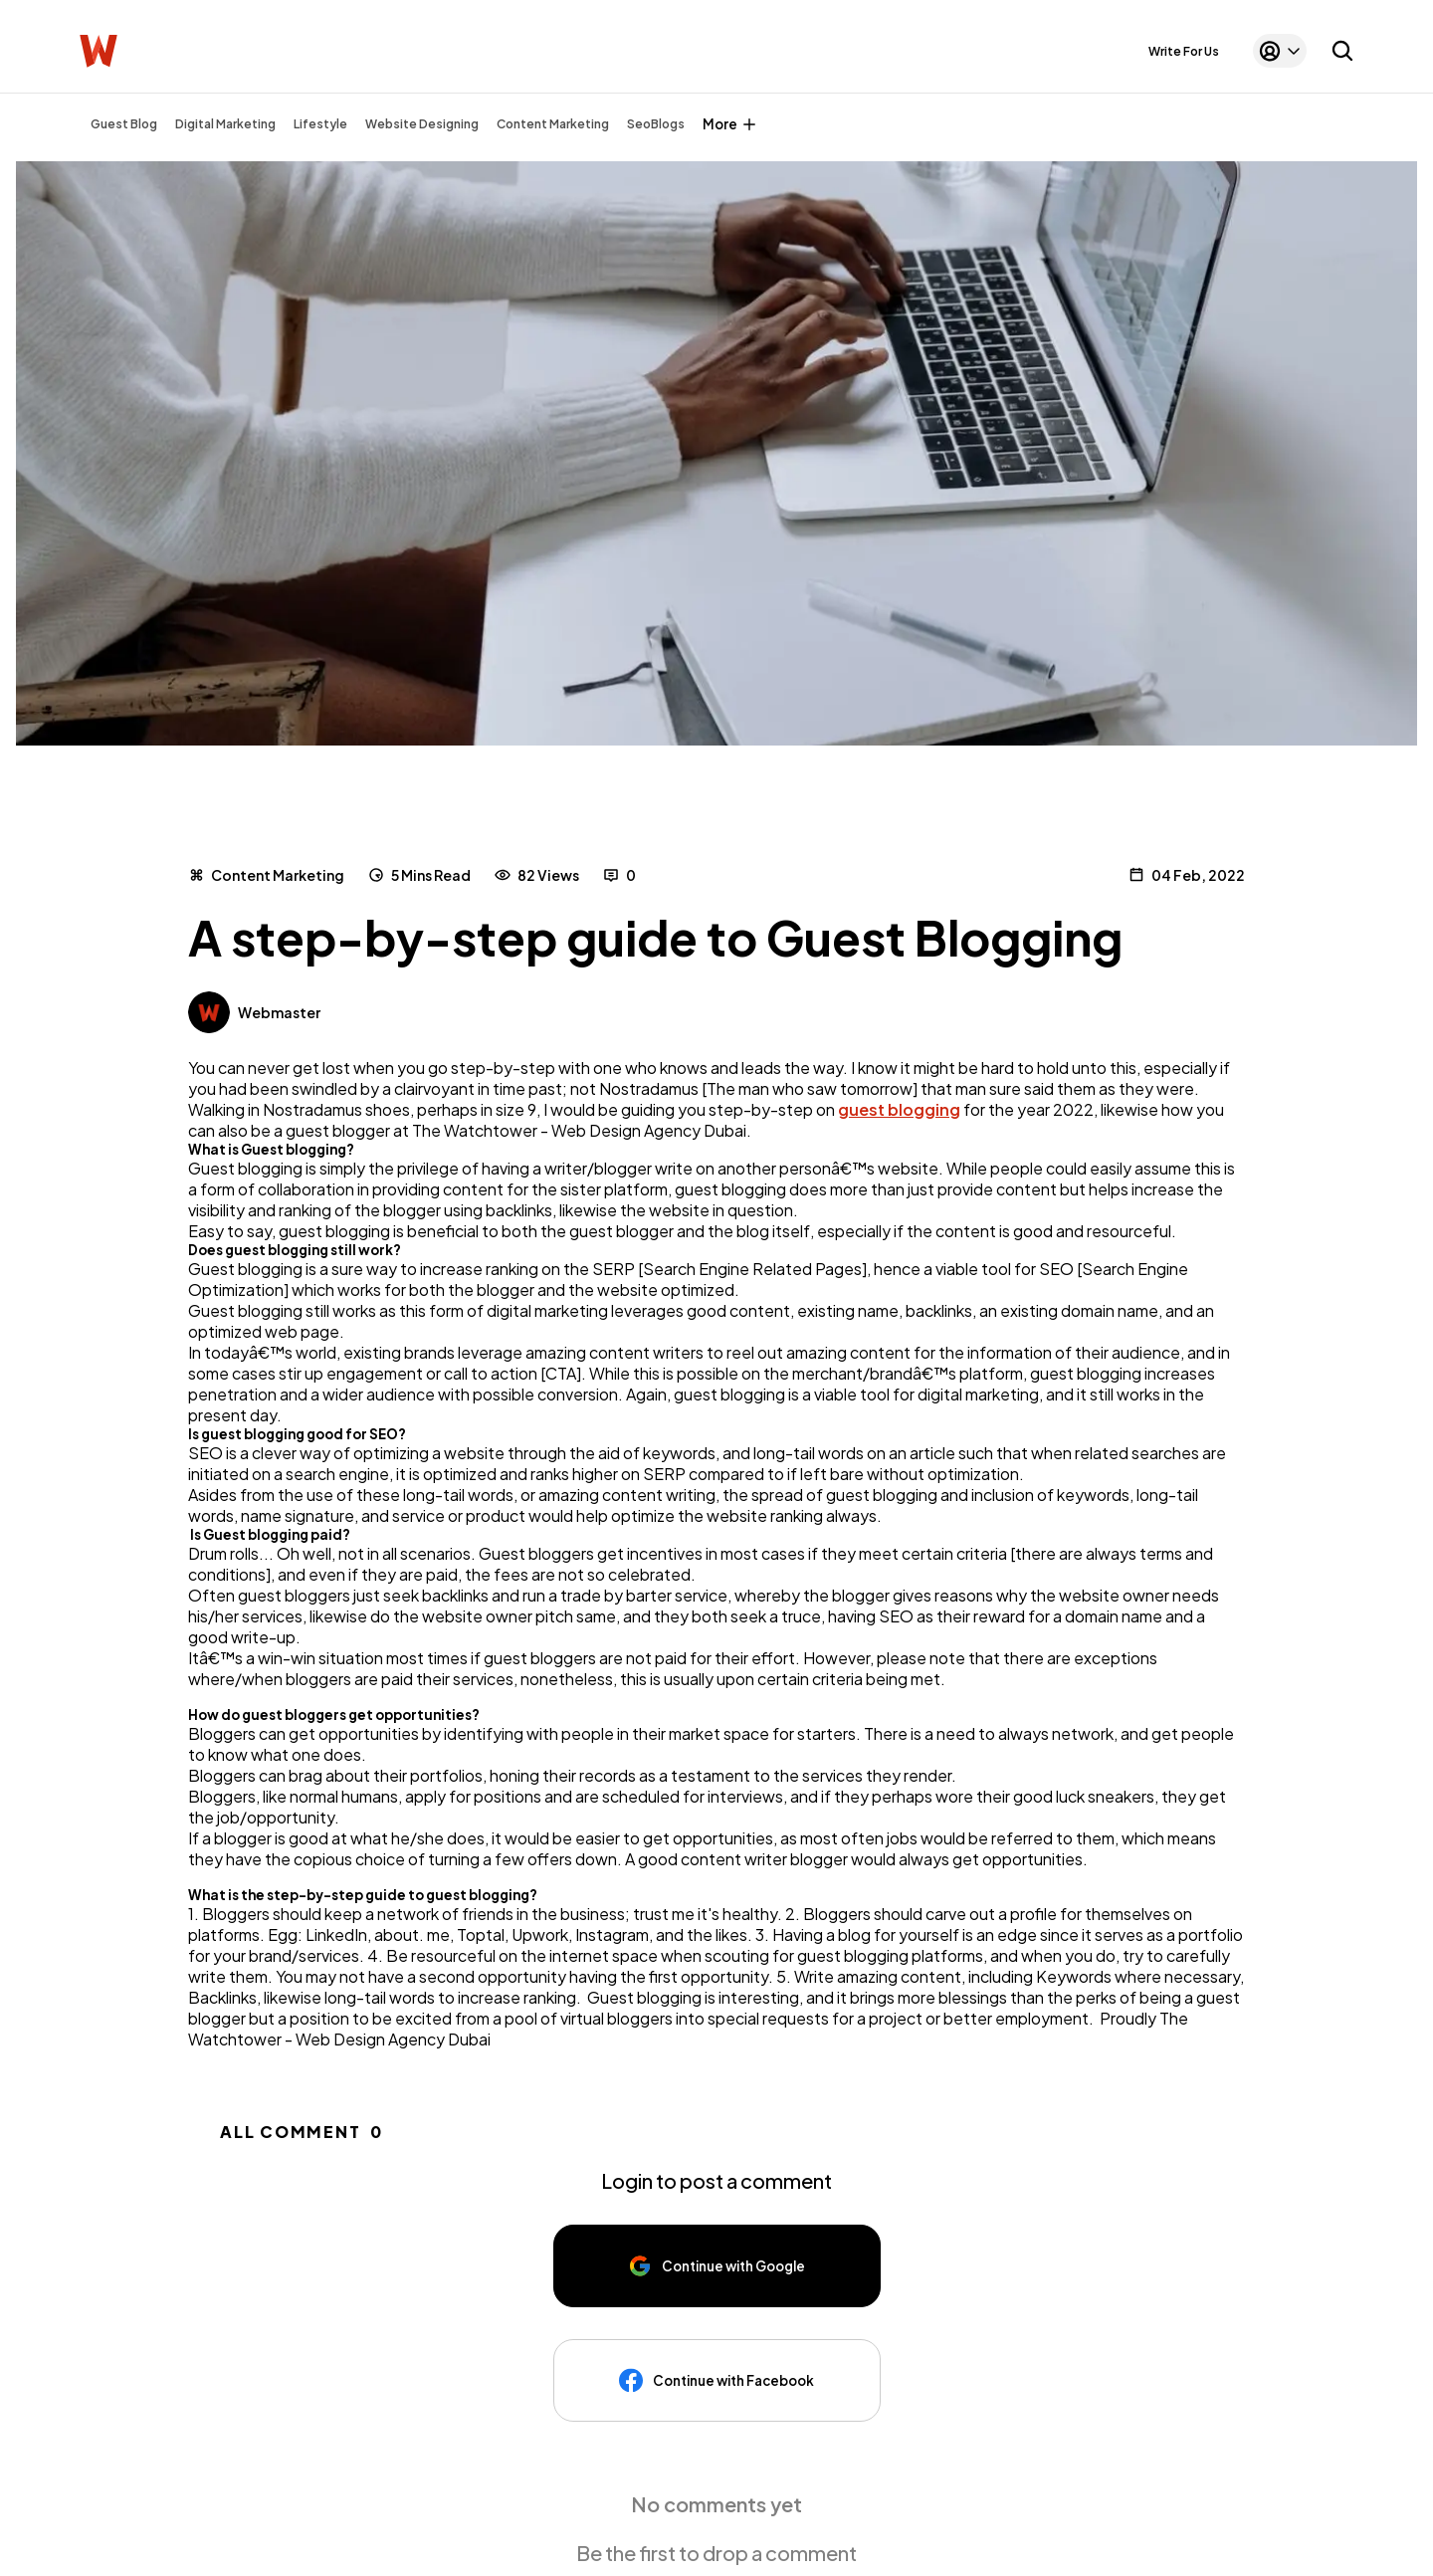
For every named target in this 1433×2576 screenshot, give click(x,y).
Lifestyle (320, 123)
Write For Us (1183, 51)
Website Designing (422, 123)
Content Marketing (553, 123)
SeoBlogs (656, 123)
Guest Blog (124, 123)
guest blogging (899, 1109)
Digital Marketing (225, 123)
